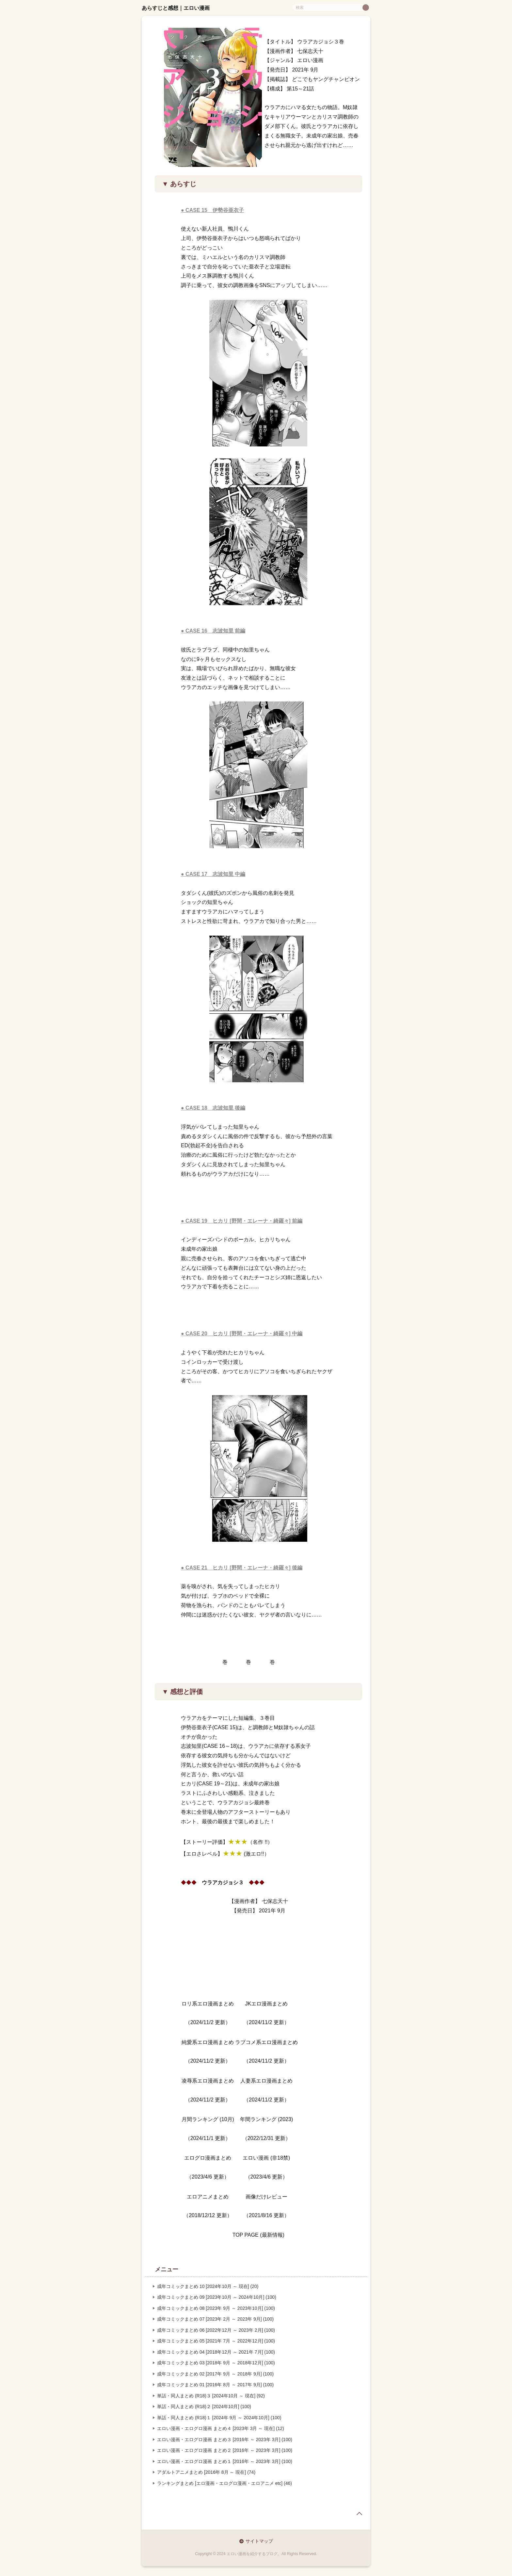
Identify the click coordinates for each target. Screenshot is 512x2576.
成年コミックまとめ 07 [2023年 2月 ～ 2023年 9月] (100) (215, 2319)
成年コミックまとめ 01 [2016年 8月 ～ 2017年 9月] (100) (215, 2384)
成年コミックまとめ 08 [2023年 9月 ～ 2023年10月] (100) (216, 2308)
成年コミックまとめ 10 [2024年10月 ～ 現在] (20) (207, 2286)
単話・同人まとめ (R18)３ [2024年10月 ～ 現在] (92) (211, 2395)
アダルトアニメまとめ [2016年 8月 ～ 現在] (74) (206, 2472)
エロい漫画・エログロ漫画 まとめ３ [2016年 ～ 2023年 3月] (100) (224, 2439)
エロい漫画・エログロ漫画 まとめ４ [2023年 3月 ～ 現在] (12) (220, 2428)
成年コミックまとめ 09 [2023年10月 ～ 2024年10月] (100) (216, 2297)
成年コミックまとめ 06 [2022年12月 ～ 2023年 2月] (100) (216, 2330)
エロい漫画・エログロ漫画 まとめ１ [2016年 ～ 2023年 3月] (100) (224, 2461)
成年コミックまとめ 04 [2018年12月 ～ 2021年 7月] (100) (216, 2352)
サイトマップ (259, 2541)
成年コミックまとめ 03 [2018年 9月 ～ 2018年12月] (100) (216, 2362)
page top (359, 2513)
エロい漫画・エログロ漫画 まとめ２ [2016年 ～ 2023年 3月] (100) (224, 2450)
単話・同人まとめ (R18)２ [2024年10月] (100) (204, 2406)
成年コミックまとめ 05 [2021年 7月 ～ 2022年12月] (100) (216, 2340)
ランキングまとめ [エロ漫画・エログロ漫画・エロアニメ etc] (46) (224, 2483)
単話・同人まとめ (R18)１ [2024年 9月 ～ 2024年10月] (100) (219, 2417)
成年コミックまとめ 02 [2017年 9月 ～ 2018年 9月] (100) (215, 2373)
